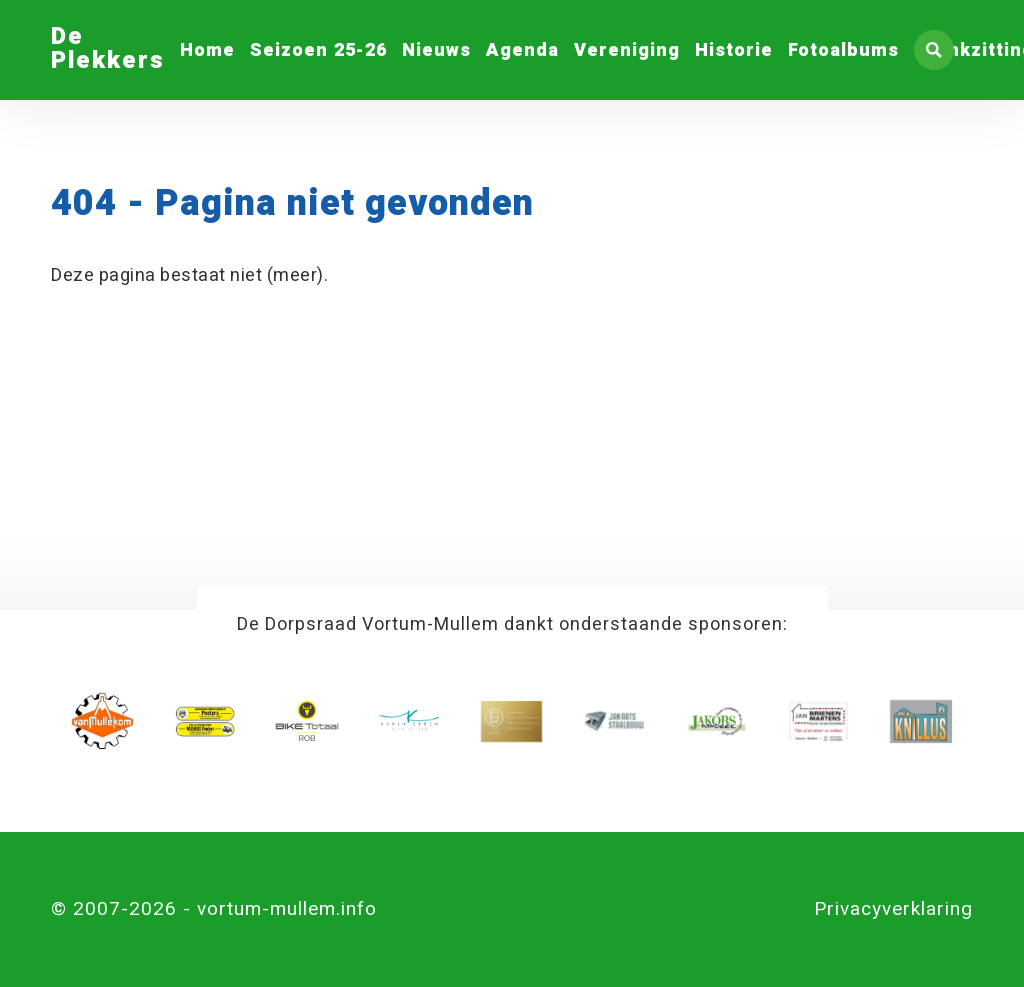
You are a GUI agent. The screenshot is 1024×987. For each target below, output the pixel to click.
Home (207, 50)
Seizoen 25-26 (318, 50)
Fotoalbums (843, 50)
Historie (734, 50)
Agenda (522, 50)
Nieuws (436, 50)
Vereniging (627, 50)
